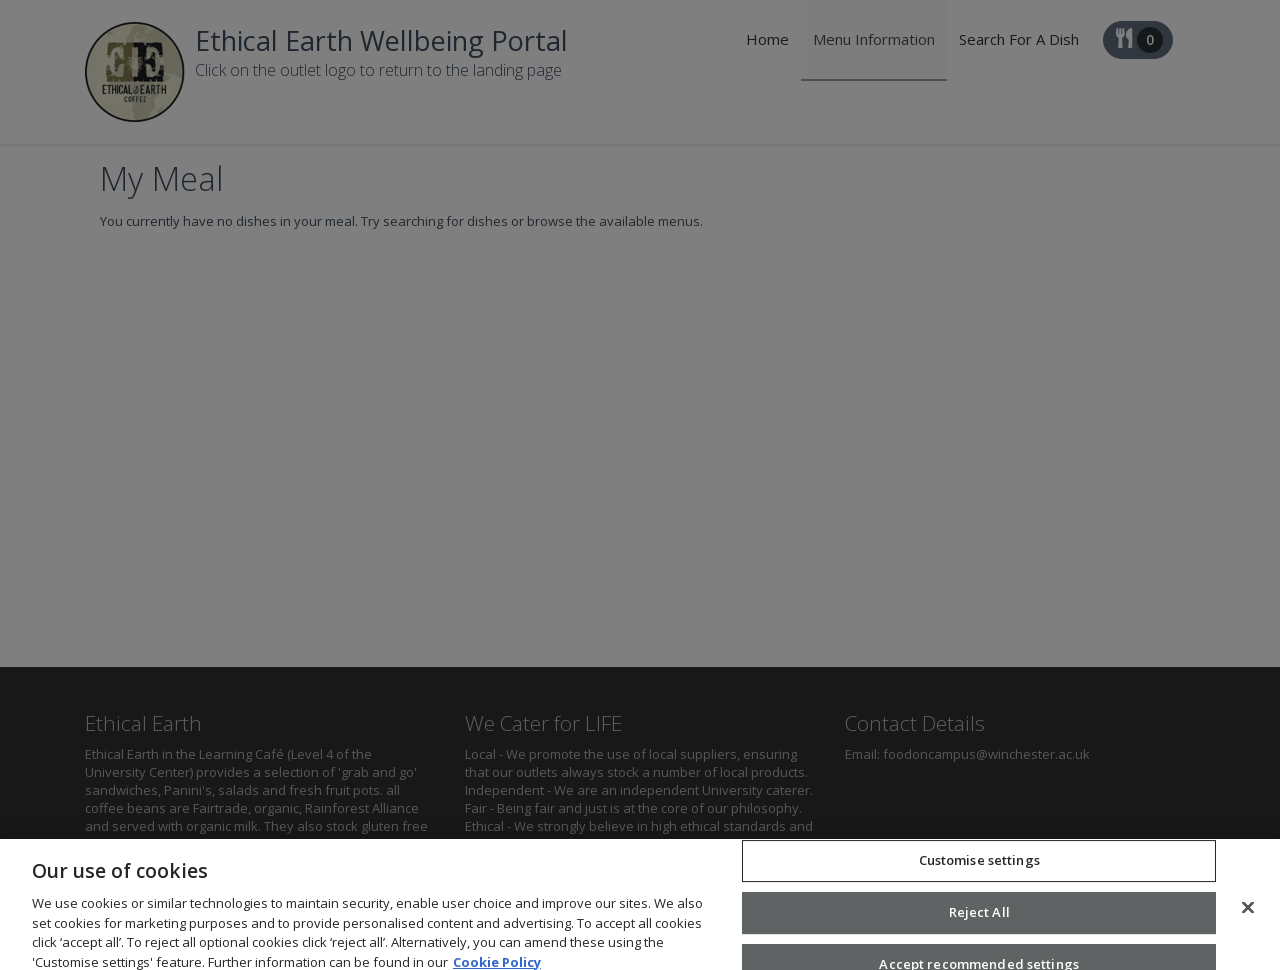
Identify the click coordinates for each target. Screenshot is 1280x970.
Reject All (979, 920)
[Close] (1248, 916)
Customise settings (979, 868)
